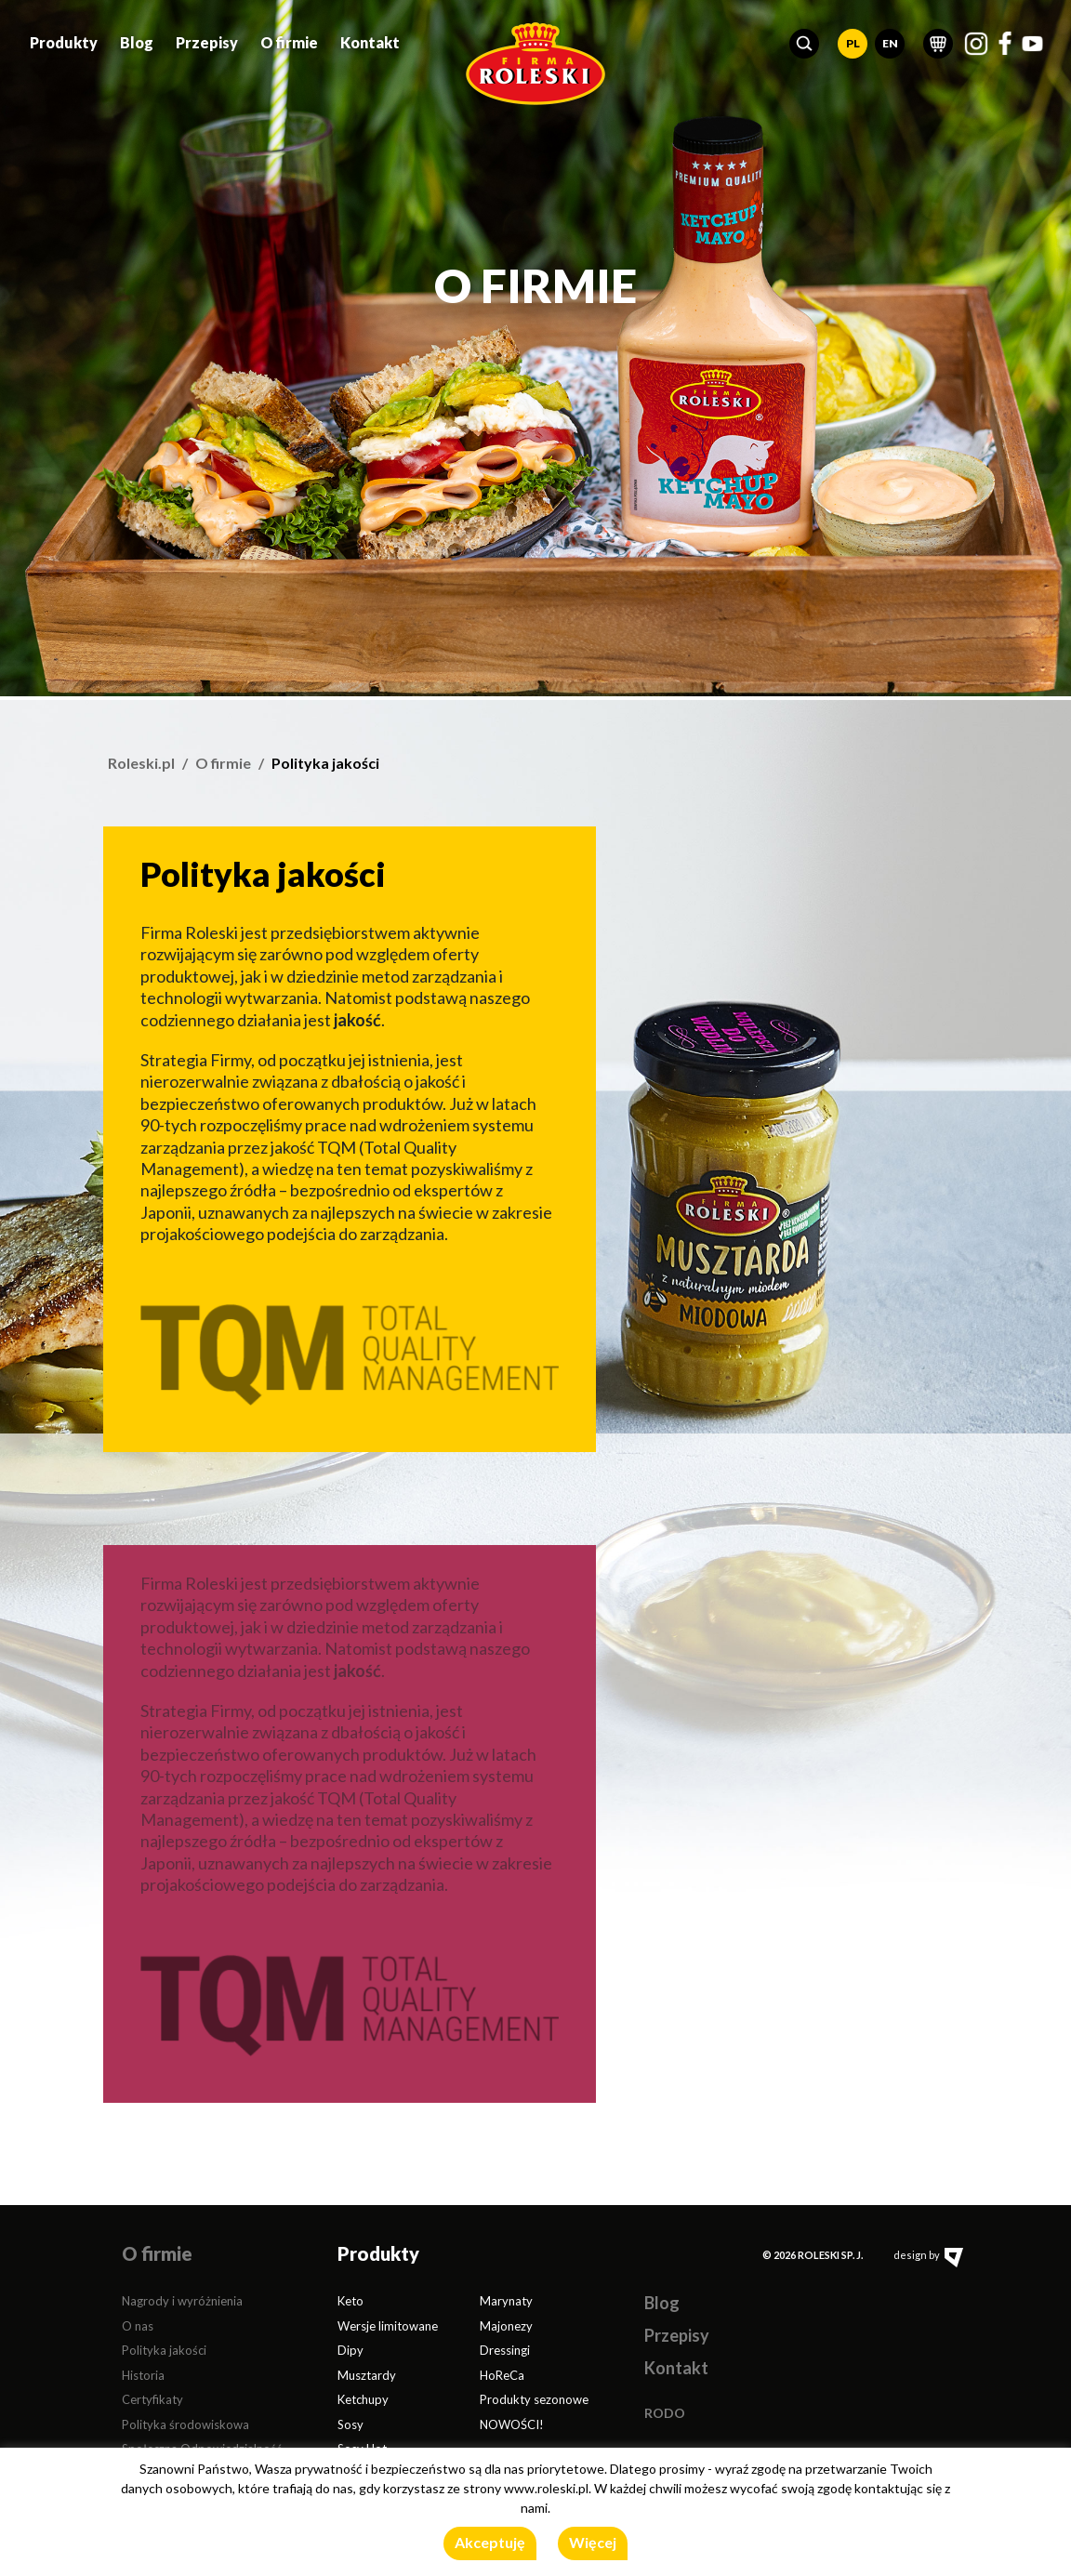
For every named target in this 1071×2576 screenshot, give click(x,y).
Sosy (350, 2424)
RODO (664, 2413)
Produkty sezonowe (534, 2399)
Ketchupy (363, 2399)
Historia (143, 2375)
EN (890, 41)
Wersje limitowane (387, 2325)
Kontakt (370, 40)
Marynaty (506, 2300)
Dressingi (505, 2350)
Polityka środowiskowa (185, 2424)
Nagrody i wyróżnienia (182, 2300)
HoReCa (502, 2375)
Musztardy (366, 2375)
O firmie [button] (289, 40)
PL (853, 41)
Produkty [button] (64, 40)
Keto (350, 2300)
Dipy (350, 2350)
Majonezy (506, 2325)
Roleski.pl (141, 763)
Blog (136, 40)
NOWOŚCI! (512, 2424)
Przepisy (207, 40)
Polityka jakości (164, 2350)
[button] (804, 42)
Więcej (592, 2542)
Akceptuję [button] (490, 2542)
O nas (137, 2325)
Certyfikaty (152, 2399)
